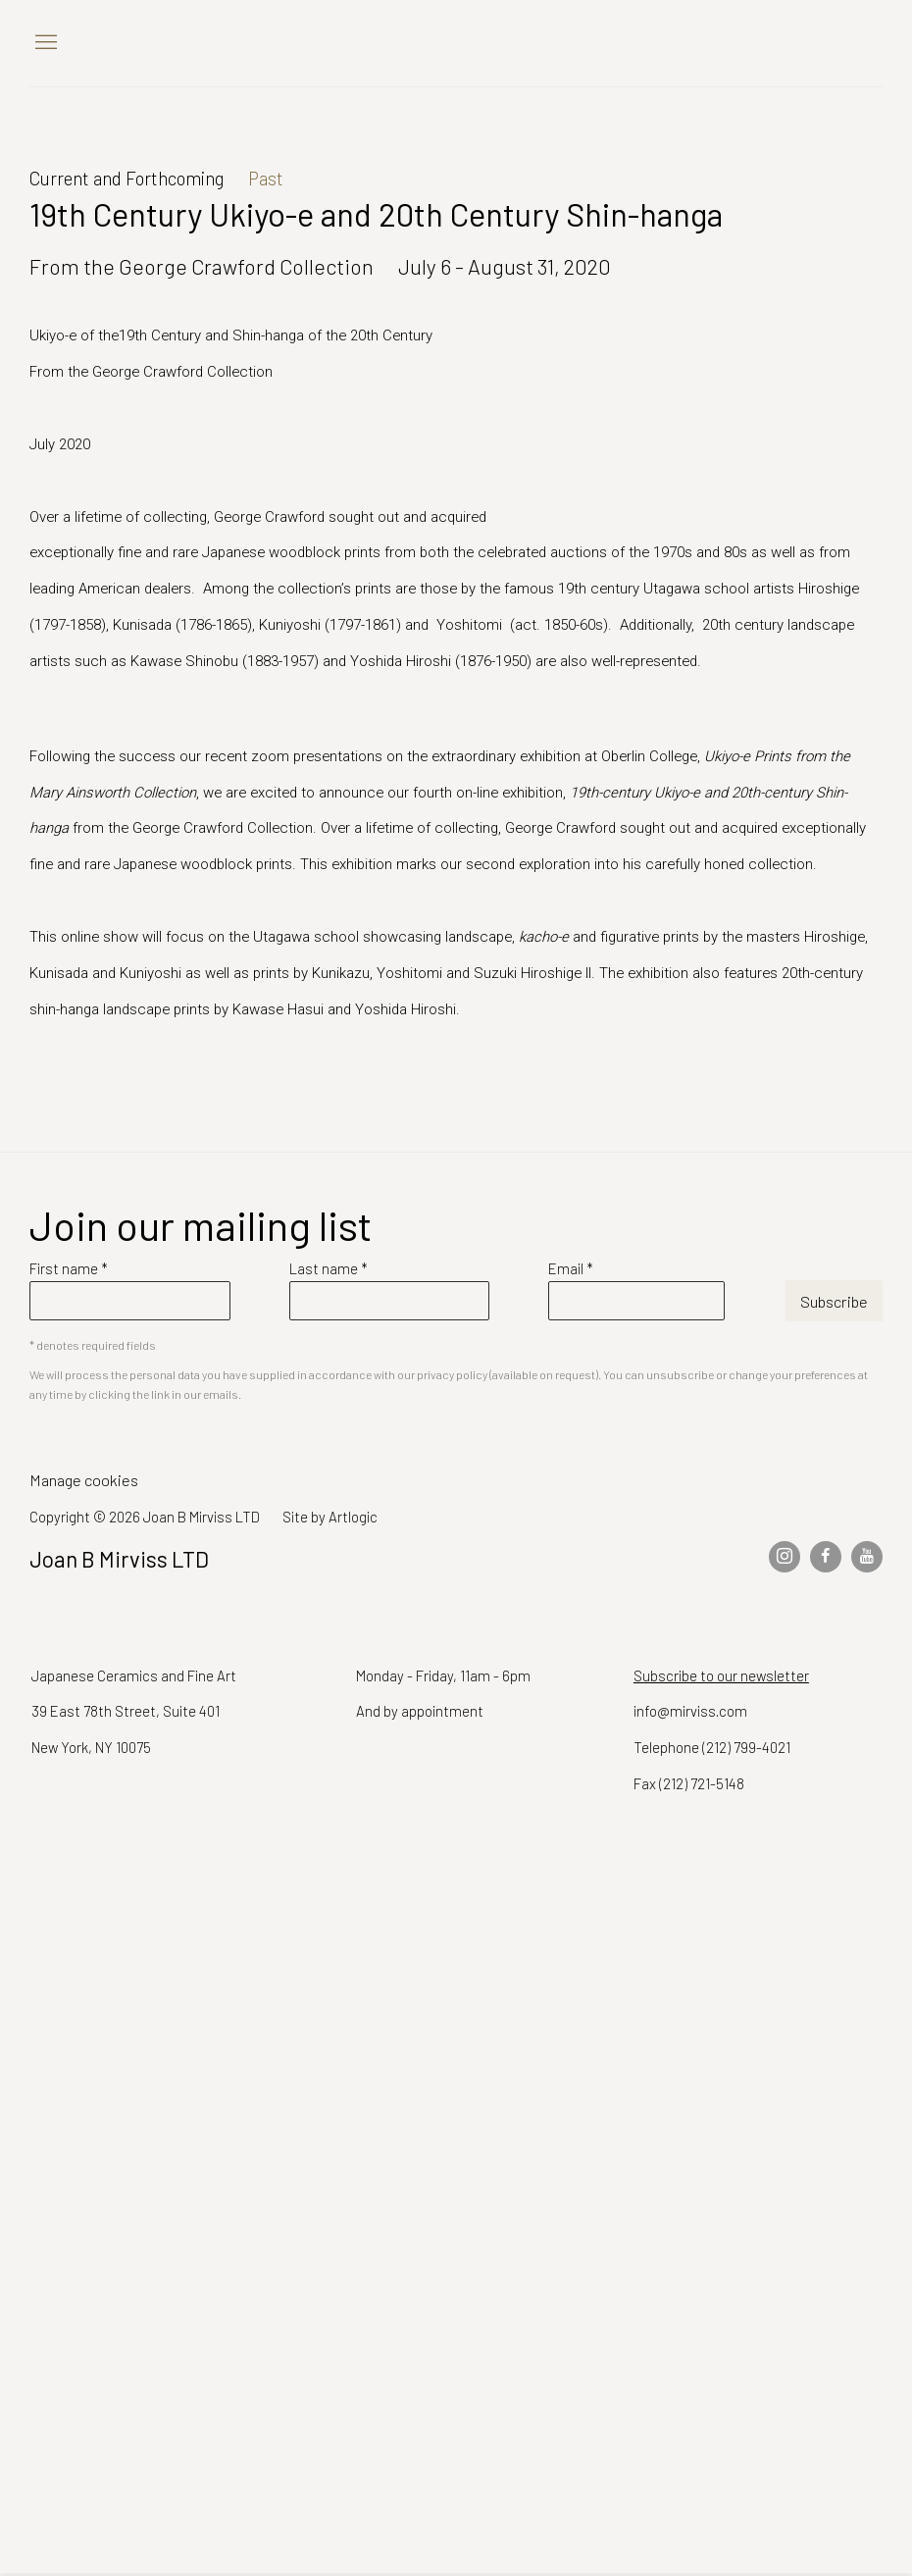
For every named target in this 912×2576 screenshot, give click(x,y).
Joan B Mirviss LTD (716, 43)
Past (265, 178)
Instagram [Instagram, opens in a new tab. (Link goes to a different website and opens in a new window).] (784, 1556)
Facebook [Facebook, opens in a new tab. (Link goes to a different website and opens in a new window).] (825, 1556)
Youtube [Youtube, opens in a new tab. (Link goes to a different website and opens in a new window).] (867, 1556)
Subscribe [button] (834, 1301)
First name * (68, 1268)
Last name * (328, 1268)
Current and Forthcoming (126, 178)
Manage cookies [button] (83, 1479)
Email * (570, 1268)
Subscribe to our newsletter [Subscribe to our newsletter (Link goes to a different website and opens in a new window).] (721, 1675)
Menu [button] (44, 43)
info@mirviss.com (690, 1711)
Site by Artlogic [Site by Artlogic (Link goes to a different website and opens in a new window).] (330, 1516)
